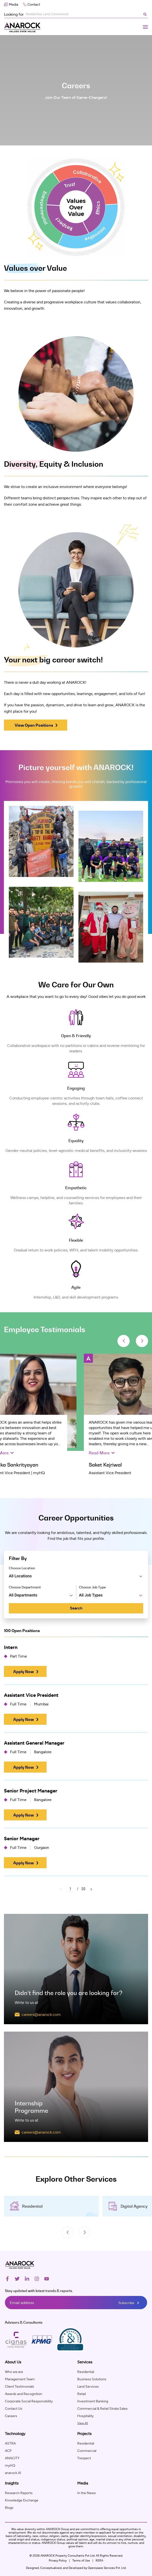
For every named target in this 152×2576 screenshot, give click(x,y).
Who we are (14, 2372)
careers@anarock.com (41, 2014)
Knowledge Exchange (21, 2500)
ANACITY (12, 2458)
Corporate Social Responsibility (29, 2401)
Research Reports (19, 2493)
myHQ (10, 2465)
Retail (81, 2394)
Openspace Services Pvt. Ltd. (107, 2568)
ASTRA (10, 2443)
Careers (11, 2416)
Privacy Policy (58, 2560)
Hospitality (85, 2416)
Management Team (20, 2379)
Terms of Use (81, 2560)
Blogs (9, 2508)
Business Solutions (91, 2379)
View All (82, 2423)
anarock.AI (13, 2473)
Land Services (88, 2386)
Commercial (86, 2451)
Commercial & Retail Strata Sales (102, 2408)
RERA (99, 2560)
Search (76, 1608)
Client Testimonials (19, 2386)
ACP (8, 2451)
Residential (85, 2372)
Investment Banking (92, 2401)
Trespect (84, 2458)
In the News (86, 2493)
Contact (33, 4)
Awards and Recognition (23, 2394)
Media (13, 4)
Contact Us (13, 2408)
